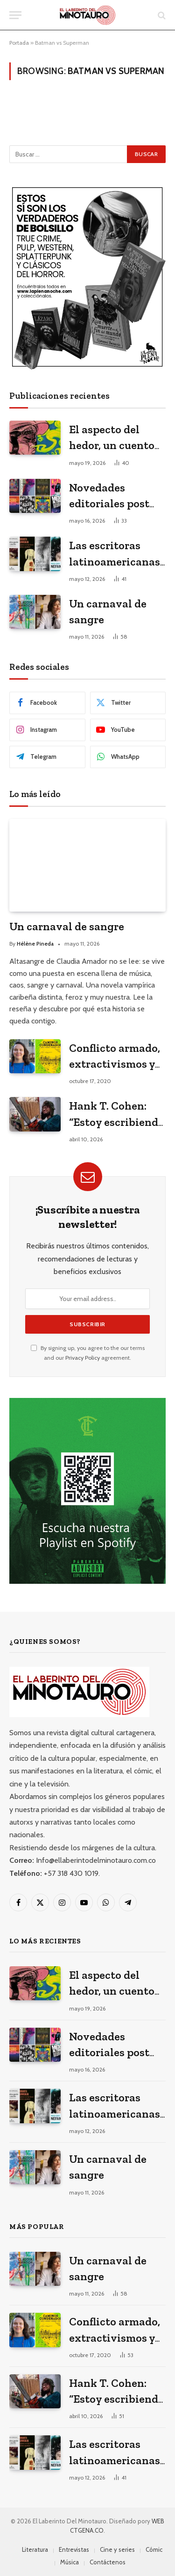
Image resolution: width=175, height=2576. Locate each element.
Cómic (154, 2549)
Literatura (35, 2549)
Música (69, 2562)
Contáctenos (108, 2562)
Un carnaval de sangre (66, 926)
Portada (19, 42)
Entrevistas (74, 2549)
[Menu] (15, 15)
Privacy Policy (82, 1357)
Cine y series (117, 2549)
